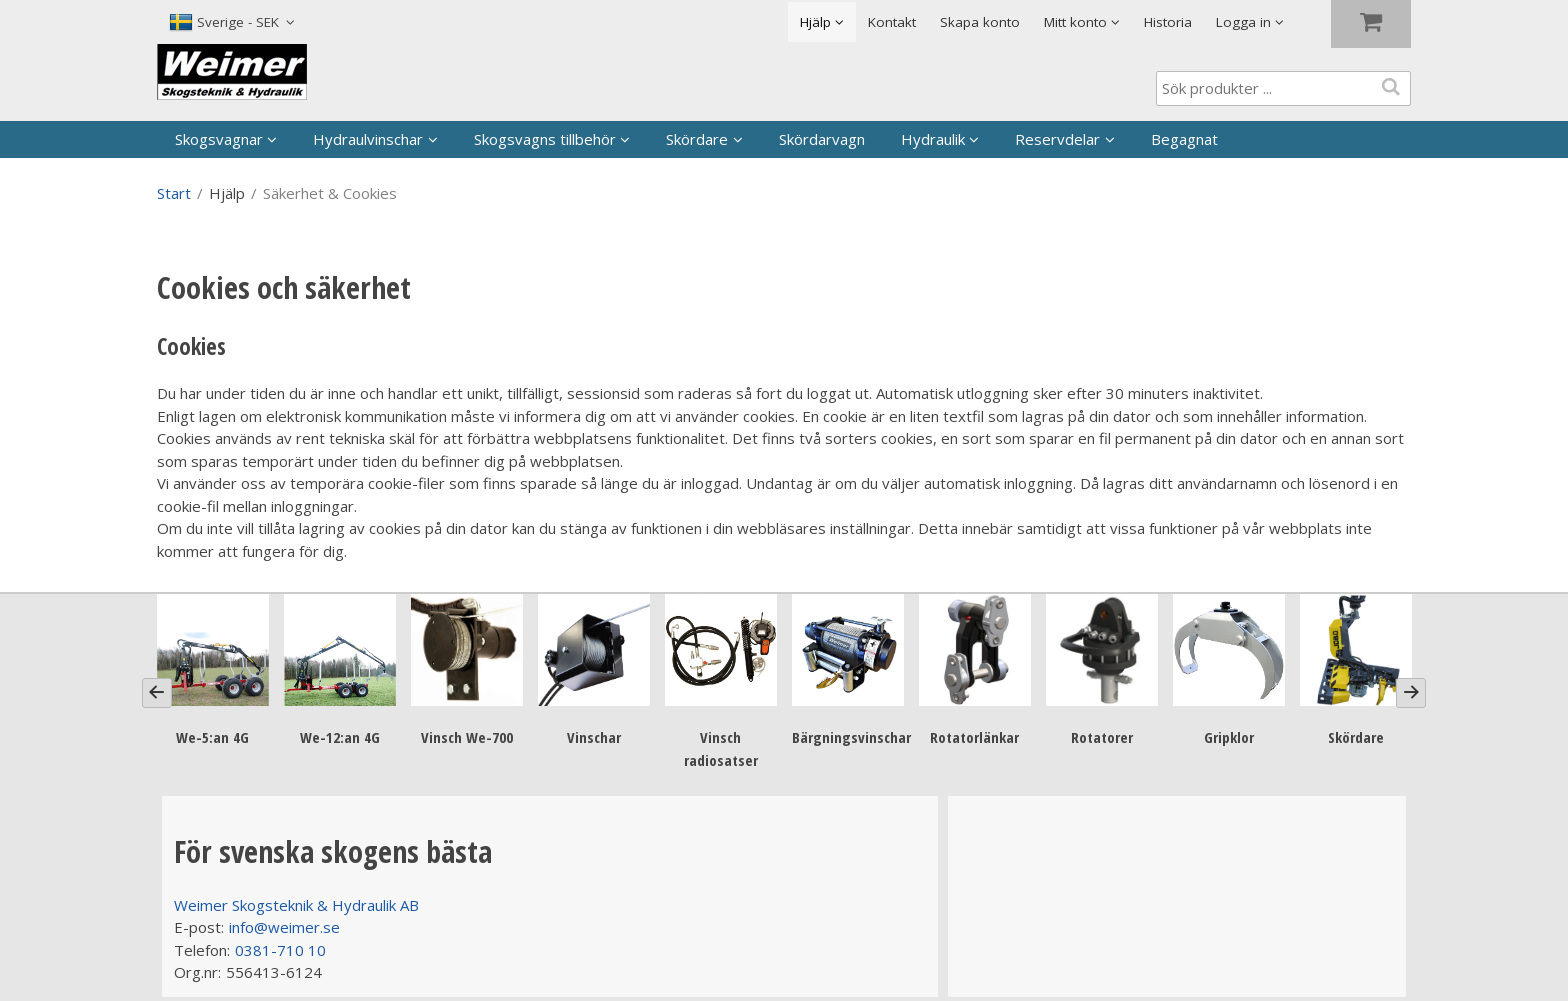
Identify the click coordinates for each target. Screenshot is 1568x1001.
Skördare (697, 139)
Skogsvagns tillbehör (545, 139)
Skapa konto (980, 22)
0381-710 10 (280, 950)
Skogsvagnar (219, 139)
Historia (1168, 22)
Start (174, 193)
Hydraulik (933, 139)
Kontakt (892, 22)
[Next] (1411, 693)
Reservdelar (1057, 139)
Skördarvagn (822, 139)
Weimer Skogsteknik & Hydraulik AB (296, 905)
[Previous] (157, 693)
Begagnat (1184, 139)
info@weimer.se (284, 927)
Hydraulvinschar (368, 139)
